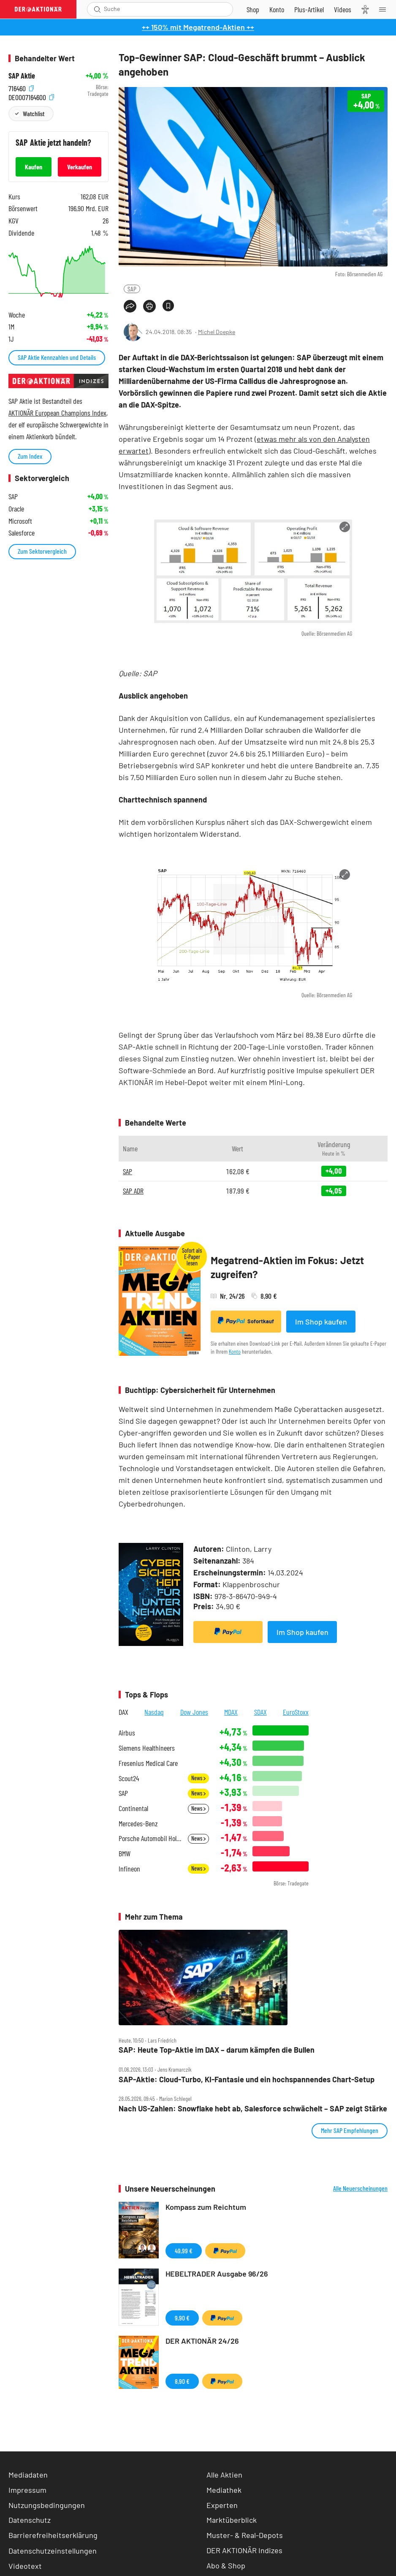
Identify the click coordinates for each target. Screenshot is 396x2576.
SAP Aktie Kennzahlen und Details (57, 357)
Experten (222, 2505)
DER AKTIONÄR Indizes (244, 2550)
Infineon (129, 1868)
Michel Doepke (216, 331)
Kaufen (33, 167)
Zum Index (30, 456)
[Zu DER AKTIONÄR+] (309, 9)
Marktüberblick (231, 2519)
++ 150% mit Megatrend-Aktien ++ (198, 27)
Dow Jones (194, 1711)
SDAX (260, 1711)
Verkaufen (79, 167)
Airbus (127, 1732)
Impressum (27, 2489)
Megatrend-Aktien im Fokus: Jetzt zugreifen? (287, 1267)
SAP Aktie (21, 75)
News (198, 1778)
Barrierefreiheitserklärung (53, 2535)
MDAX (231, 1711)
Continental (133, 1808)
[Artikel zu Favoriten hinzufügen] (168, 305)
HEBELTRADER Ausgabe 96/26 (216, 2273)
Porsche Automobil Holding (151, 1838)
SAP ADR (133, 1190)
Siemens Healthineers (147, 1748)
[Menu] (385, 9)
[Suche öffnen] (97, 9)
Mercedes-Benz (138, 1823)
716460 (21, 87)
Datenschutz (29, 2519)
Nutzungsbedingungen (46, 2505)
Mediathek (223, 2489)
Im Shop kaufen (321, 1321)
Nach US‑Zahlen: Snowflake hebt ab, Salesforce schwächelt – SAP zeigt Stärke (253, 2108)
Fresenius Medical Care (148, 1763)
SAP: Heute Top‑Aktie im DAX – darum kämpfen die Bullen (217, 2050)
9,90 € (182, 2318)
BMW (124, 1853)
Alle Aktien (224, 2474)
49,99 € (184, 2251)
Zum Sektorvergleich (42, 551)
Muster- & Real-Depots (244, 2535)
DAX (123, 1711)
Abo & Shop (225, 2565)
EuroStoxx (296, 1711)
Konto (235, 1351)
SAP (131, 289)
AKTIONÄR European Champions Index (57, 412)
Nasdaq (154, 1711)
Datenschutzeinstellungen (52, 2550)
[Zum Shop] (252, 9)
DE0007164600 (31, 96)
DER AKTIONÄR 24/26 (202, 2340)
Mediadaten (28, 2474)
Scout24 (129, 1778)
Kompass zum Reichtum (205, 2206)
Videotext (25, 2566)
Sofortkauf (246, 1321)
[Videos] (342, 9)
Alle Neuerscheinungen (360, 2188)
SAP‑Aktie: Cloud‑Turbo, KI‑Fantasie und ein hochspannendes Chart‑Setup (246, 2079)
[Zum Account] (276, 9)
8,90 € (182, 2381)
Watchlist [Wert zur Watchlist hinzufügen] (33, 113)
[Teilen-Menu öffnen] (130, 306)
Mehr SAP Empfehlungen (349, 2130)
